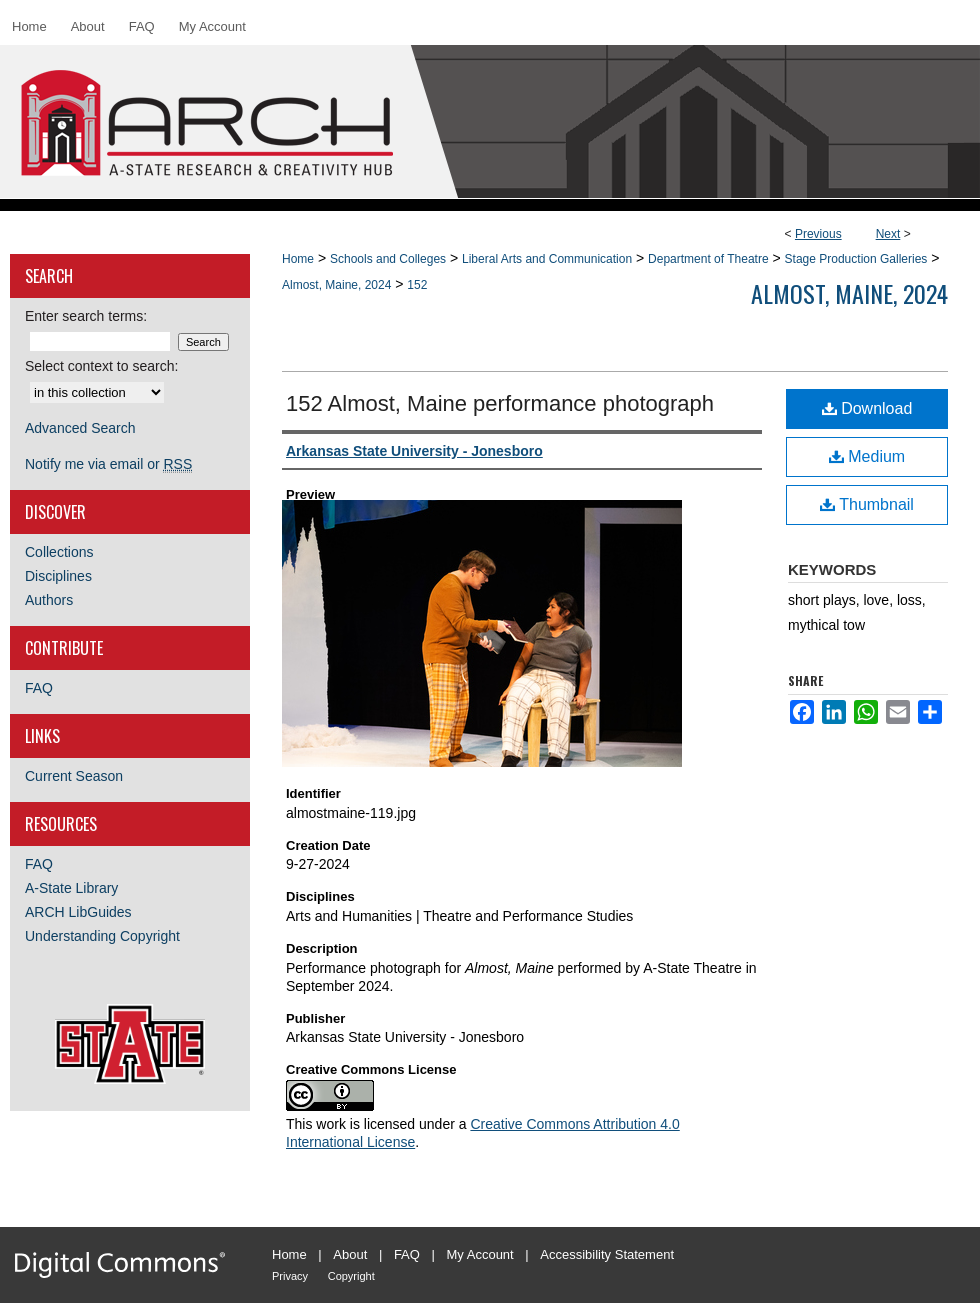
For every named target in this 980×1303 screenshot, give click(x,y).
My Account (480, 1254)
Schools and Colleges (388, 259)
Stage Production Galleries (856, 259)
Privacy (290, 1276)
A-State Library (71, 888)
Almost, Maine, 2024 (336, 285)
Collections (59, 552)
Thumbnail (867, 504)
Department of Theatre (708, 259)
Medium (867, 456)
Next (888, 234)
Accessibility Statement (607, 1254)
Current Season (74, 776)
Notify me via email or (108, 464)
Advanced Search (80, 428)
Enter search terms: (86, 316)
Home (298, 259)
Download (867, 408)
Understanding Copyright (102, 936)
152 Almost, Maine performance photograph (500, 403)
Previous (818, 234)
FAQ (39, 688)
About (350, 1254)
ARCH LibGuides (78, 912)
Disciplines (58, 576)
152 (417, 285)
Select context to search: (101, 366)
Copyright (351, 1276)
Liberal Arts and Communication (547, 259)
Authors (49, 600)
